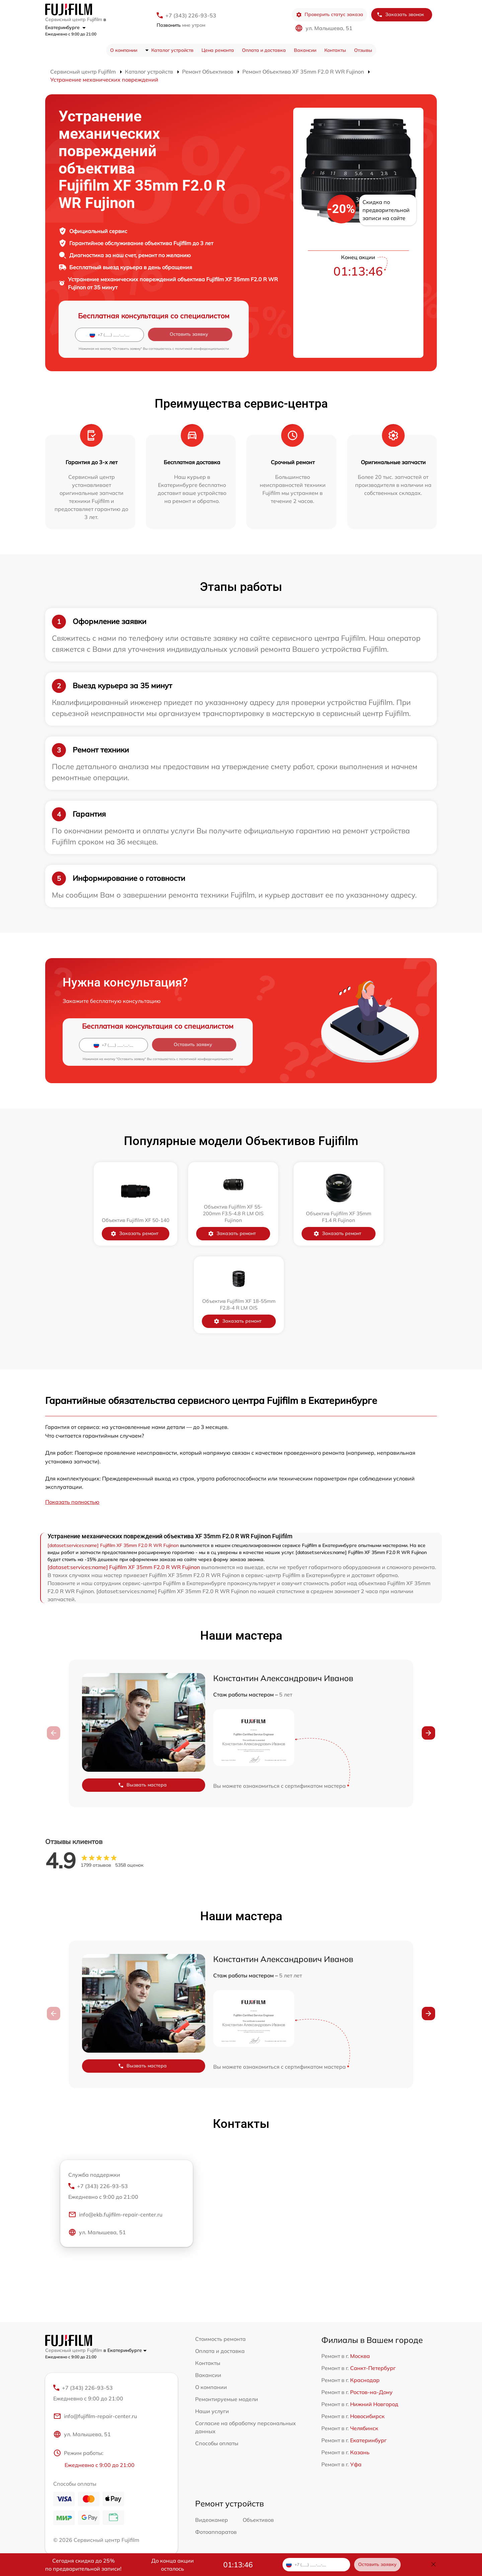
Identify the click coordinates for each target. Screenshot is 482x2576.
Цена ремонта (218, 50)
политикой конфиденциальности (202, 348)
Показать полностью (72, 1414)
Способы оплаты (216, 2355)
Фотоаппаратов (216, 2445)
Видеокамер (211, 2433)
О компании (123, 50)
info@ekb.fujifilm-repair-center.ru (115, 2128)
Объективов (258, 2433)
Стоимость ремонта (220, 2251)
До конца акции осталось (172, 2564)
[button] (428, 1645)
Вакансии (305, 50)
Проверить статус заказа (329, 14)
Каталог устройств (172, 50)
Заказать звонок (400, 14)
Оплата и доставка (264, 50)
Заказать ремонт (89, 1233)
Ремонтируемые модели (226, 2311)
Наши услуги (212, 2323)
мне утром (181, 25)
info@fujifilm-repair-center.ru (95, 2330)
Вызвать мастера (142, 1697)
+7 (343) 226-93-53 (190, 15)
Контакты (335, 50)
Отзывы (363, 50)
